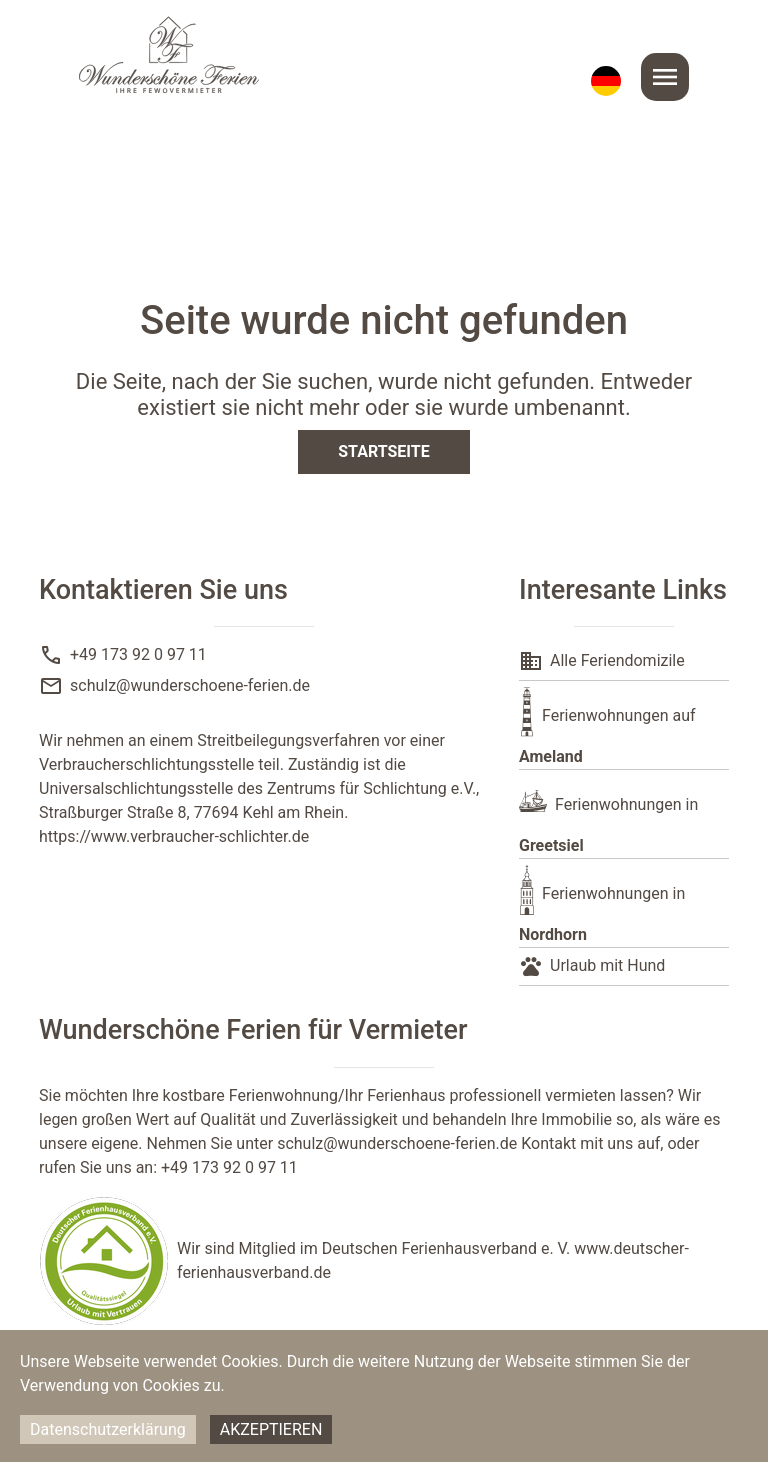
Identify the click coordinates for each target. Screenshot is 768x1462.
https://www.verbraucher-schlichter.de (174, 836)
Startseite (383, 451)
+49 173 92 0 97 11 (138, 654)
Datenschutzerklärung (108, 1429)
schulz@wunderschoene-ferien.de (190, 685)
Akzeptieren (271, 1429)
